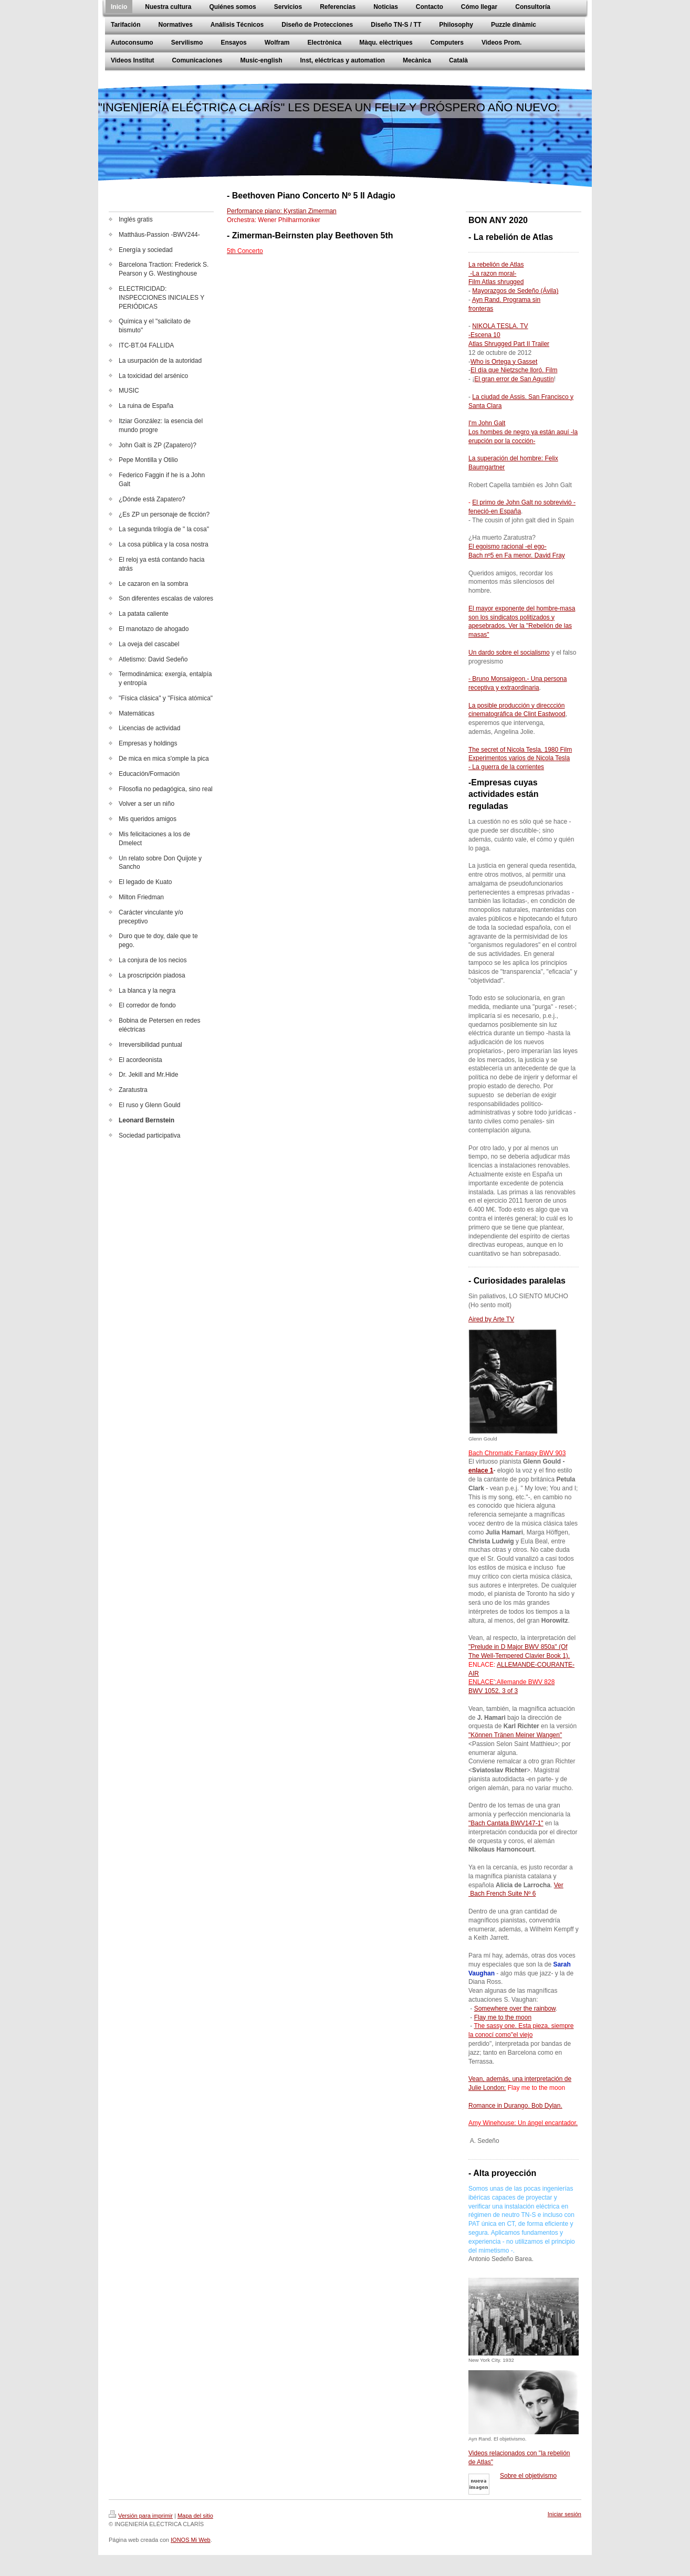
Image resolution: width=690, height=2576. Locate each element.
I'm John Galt (486, 423)
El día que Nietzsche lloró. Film (514, 370)
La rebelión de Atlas (496, 264)
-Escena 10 (484, 335)
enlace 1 (480, 1470)
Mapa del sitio (195, 2515)
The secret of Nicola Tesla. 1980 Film (520, 749)
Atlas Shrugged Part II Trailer (508, 344)
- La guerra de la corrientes (506, 767)
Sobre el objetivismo (528, 2475)
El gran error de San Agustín (513, 379)
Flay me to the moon (502, 2017)
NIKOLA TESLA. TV (500, 326)
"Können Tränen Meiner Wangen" (515, 1735)
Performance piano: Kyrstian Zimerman (282, 211)
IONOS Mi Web (191, 2540)
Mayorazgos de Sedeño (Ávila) (515, 291)
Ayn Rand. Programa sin (506, 299)
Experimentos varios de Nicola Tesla (519, 758)
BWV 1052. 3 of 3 (493, 1691)
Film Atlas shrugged (496, 282)
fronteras (480, 308)
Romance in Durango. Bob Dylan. (515, 2105)
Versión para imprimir (141, 2515)
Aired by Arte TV (491, 1319)
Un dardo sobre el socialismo (509, 652)
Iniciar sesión (564, 2514)
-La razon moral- (492, 273)
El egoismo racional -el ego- (507, 546)
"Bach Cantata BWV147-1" (505, 1823)
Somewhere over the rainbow (515, 2008)
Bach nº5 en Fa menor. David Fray (516, 555)
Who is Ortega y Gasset (504, 361)
